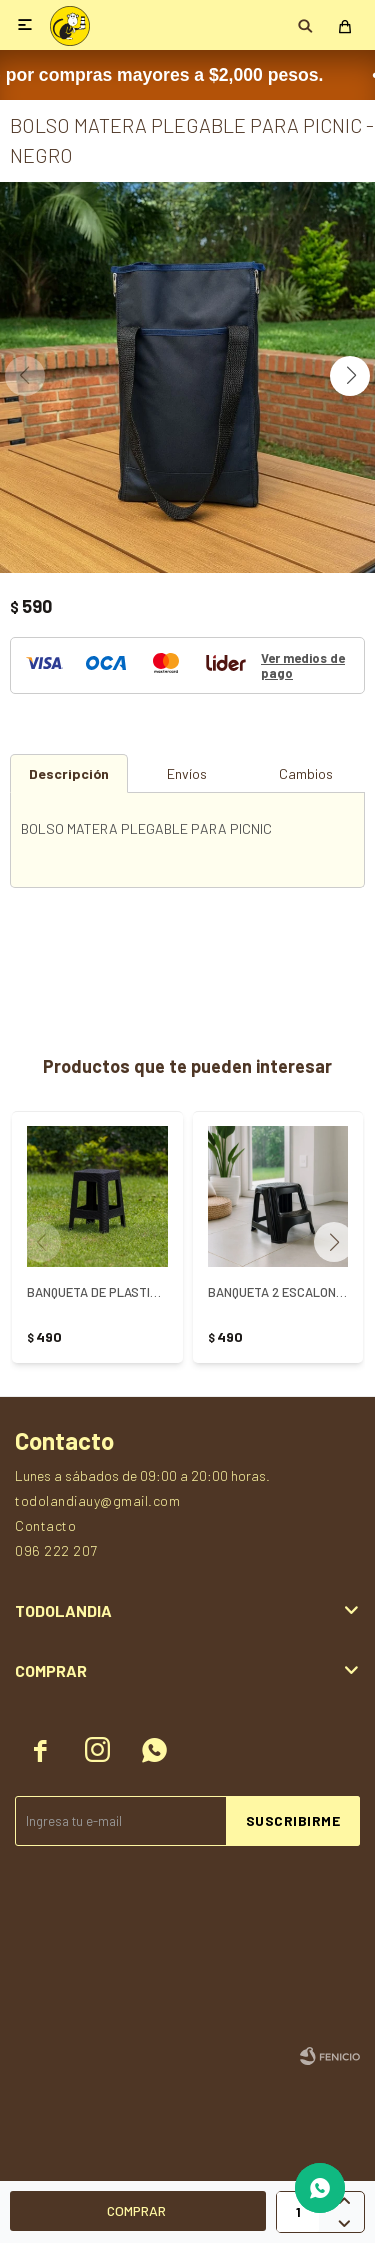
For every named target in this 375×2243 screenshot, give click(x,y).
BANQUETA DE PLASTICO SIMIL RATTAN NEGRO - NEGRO (97, 1292)
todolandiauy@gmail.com (97, 1500)
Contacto (45, 1525)
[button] (350, 376)
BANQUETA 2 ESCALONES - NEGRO (278, 1292)
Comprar (136, 2210)
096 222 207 (56, 1550)
